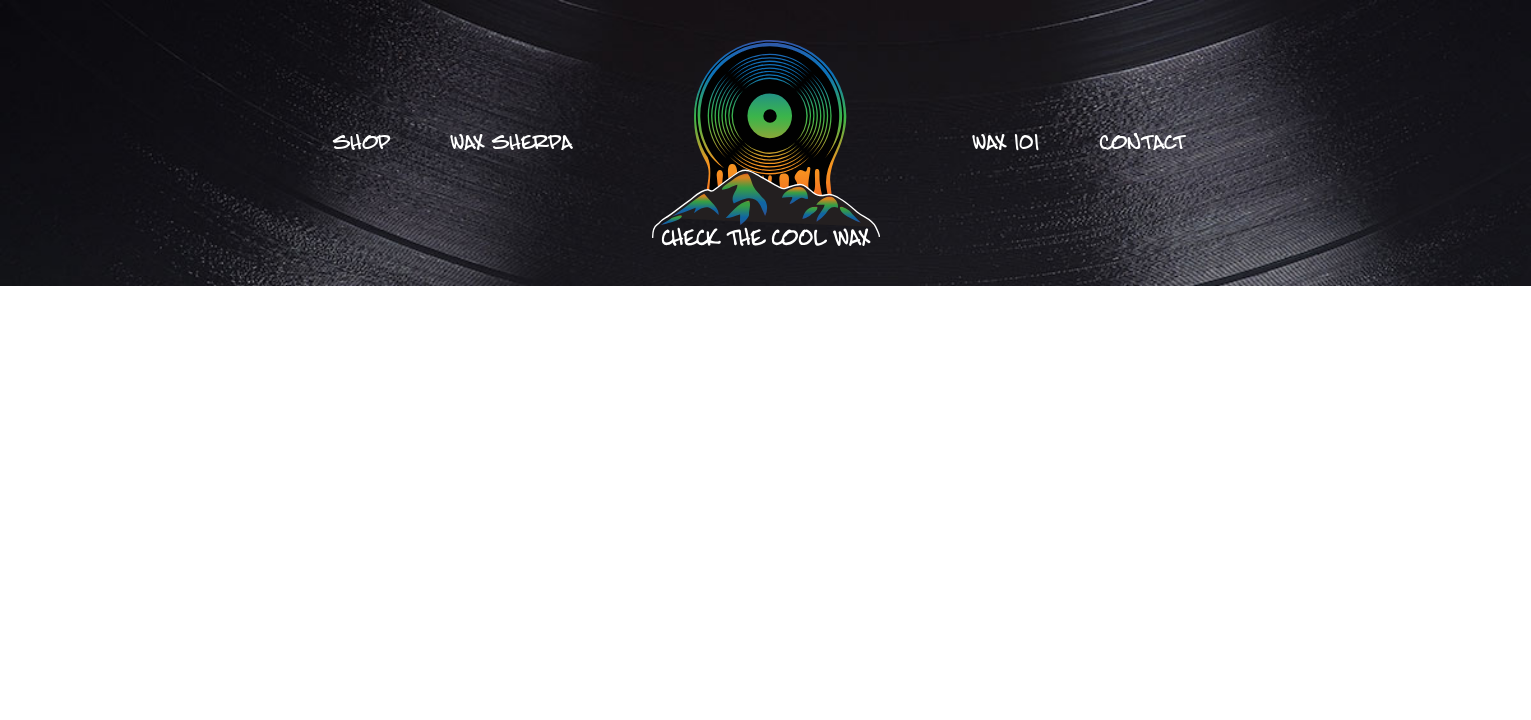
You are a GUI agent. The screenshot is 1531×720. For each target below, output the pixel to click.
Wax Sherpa (511, 143)
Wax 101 (1006, 143)
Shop (362, 143)
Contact (1142, 143)
